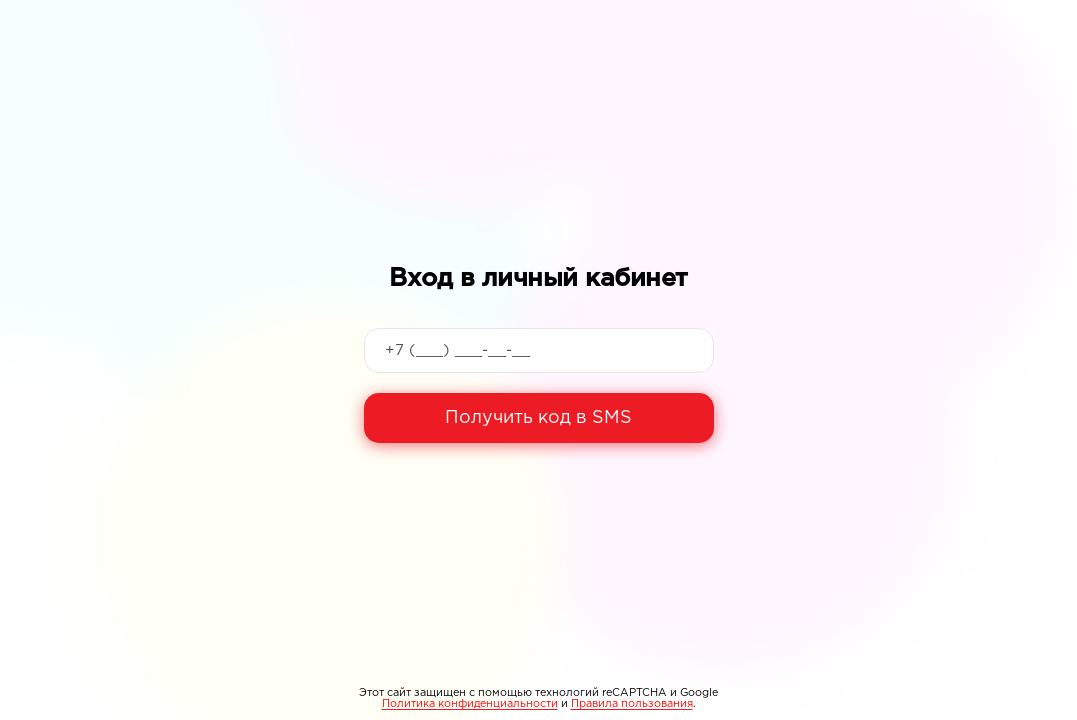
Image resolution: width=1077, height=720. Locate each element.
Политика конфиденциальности (470, 704)
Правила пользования (632, 704)
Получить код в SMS (538, 418)
